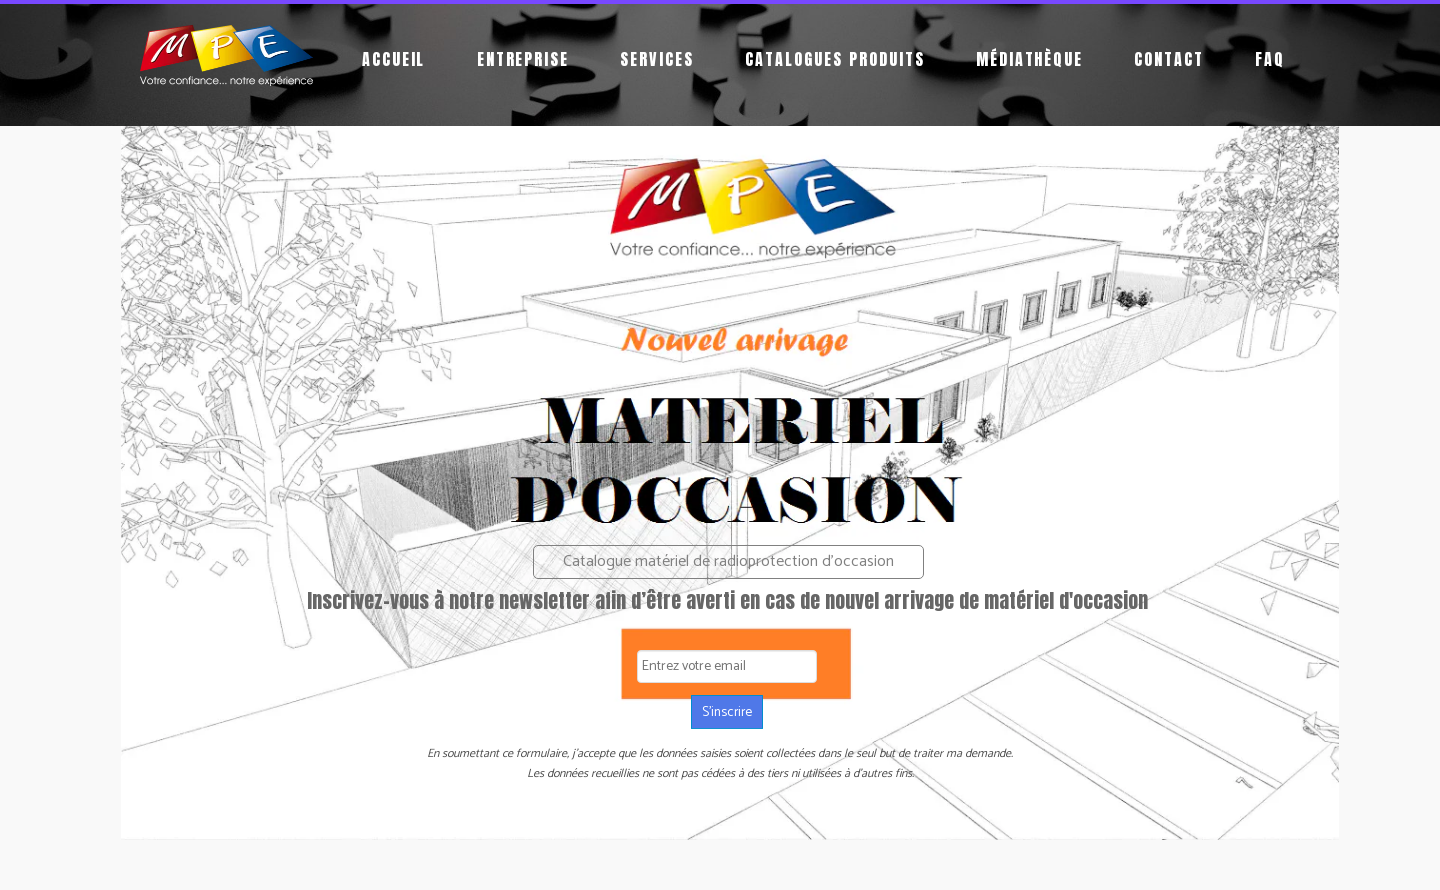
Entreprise (523, 59)
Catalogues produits (834, 59)
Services (657, 59)
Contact (1169, 59)
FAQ (1270, 59)
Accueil (394, 59)
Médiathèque (1030, 59)
